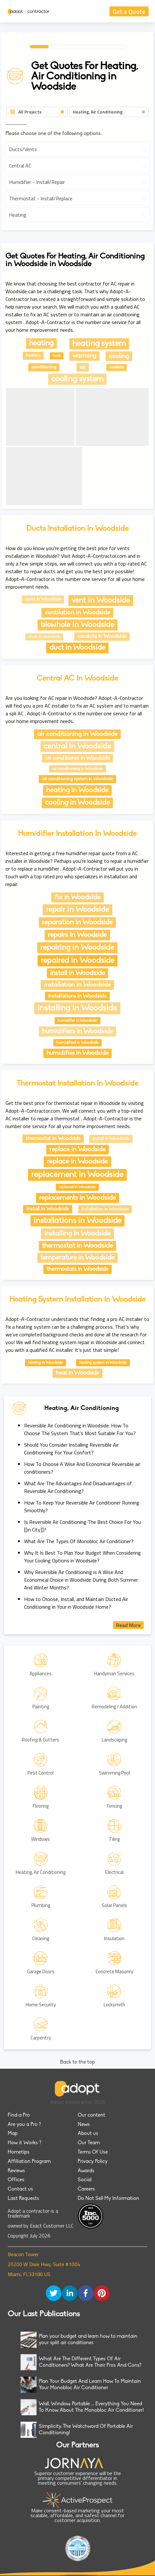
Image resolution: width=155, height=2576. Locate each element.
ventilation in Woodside (77, 613)
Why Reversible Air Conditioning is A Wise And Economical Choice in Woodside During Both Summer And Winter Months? (81, 1579)
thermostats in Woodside (77, 1269)
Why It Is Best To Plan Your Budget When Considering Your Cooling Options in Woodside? (82, 1556)
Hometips (19, 2152)
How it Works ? (24, 2143)
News (84, 2124)
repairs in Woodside (77, 935)
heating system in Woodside (103, 1363)
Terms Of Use (93, 2152)
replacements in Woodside (77, 1198)
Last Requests (23, 2198)
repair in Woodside (77, 910)
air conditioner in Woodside (77, 758)
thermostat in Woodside (53, 1138)
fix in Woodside (77, 897)
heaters (33, 355)
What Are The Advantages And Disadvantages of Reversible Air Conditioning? (78, 1487)
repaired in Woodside (77, 961)
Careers (86, 2189)
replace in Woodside (77, 1149)
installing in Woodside (77, 1008)
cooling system (77, 379)
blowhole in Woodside (77, 625)
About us (88, 2133)
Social (84, 2180)
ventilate (116, 367)
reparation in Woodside (77, 922)
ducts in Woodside (44, 637)
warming (84, 356)
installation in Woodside (77, 985)
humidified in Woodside (77, 1043)
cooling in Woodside (77, 803)
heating (41, 343)
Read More (128, 1625)
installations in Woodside (77, 996)
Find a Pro (19, 2115)
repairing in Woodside (77, 948)
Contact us (20, 2189)
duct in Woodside (77, 648)
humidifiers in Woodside (77, 1031)
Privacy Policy (93, 2161)
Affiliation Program (29, 2161)
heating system (99, 344)
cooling (119, 356)
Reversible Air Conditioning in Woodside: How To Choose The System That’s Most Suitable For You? (80, 1429)
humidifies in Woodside (77, 1053)
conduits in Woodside (101, 636)
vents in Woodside (43, 599)
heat (56, 356)
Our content (91, 2115)
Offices (16, 2180)
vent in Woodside (101, 600)
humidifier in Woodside (77, 1021)
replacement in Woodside (77, 1174)
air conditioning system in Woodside (77, 779)
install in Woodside (77, 973)
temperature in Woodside (77, 1257)
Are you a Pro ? (24, 2124)
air (83, 367)
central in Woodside (77, 746)
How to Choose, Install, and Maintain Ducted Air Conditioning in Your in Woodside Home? (76, 1603)
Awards (86, 2171)
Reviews (16, 2171)
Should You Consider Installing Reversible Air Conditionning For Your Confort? (71, 1448)
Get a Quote (129, 11)
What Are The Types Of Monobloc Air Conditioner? (78, 1541)
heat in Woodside (77, 1373)
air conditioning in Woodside (77, 734)
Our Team (89, 2143)
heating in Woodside (77, 790)
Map (13, 2133)
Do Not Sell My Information (108, 2198)
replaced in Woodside (77, 1187)
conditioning (43, 367)
